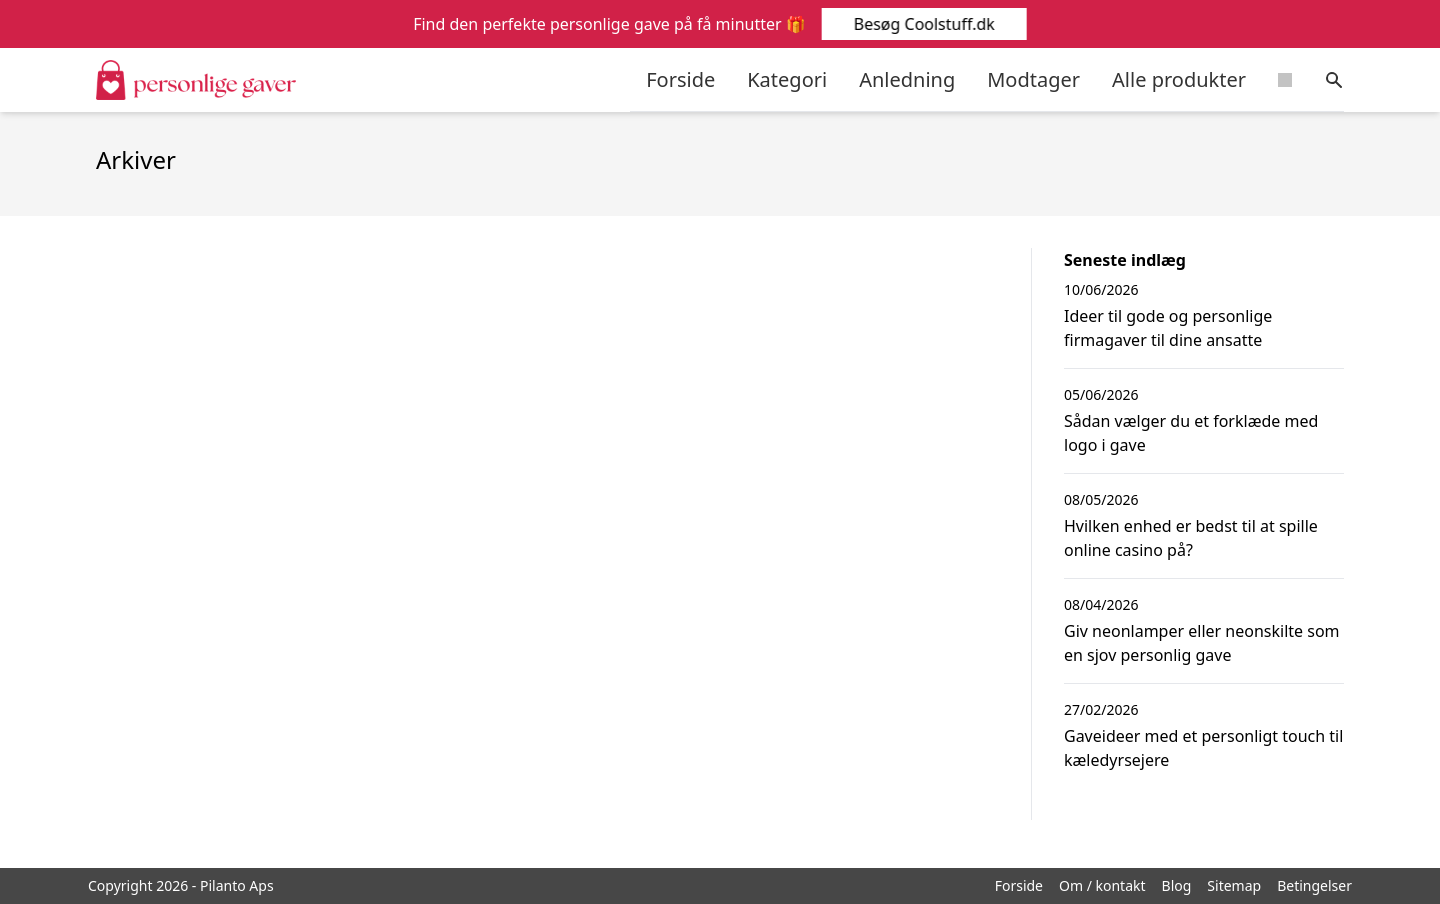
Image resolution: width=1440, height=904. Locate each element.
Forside (680, 79)
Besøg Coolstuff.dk (922, 24)
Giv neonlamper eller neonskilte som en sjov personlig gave (1202, 643)
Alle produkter (1179, 79)
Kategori (787, 79)
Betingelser (1314, 885)
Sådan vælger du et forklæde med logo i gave (1191, 433)
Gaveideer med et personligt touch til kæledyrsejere (1203, 748)
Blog (1177, 885)
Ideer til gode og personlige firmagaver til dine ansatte (1168, 328)
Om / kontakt (1102, 885)
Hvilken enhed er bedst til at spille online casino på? (1191, 538)
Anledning (907, 79)
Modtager (1033, 79)
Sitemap (1234, 885)
